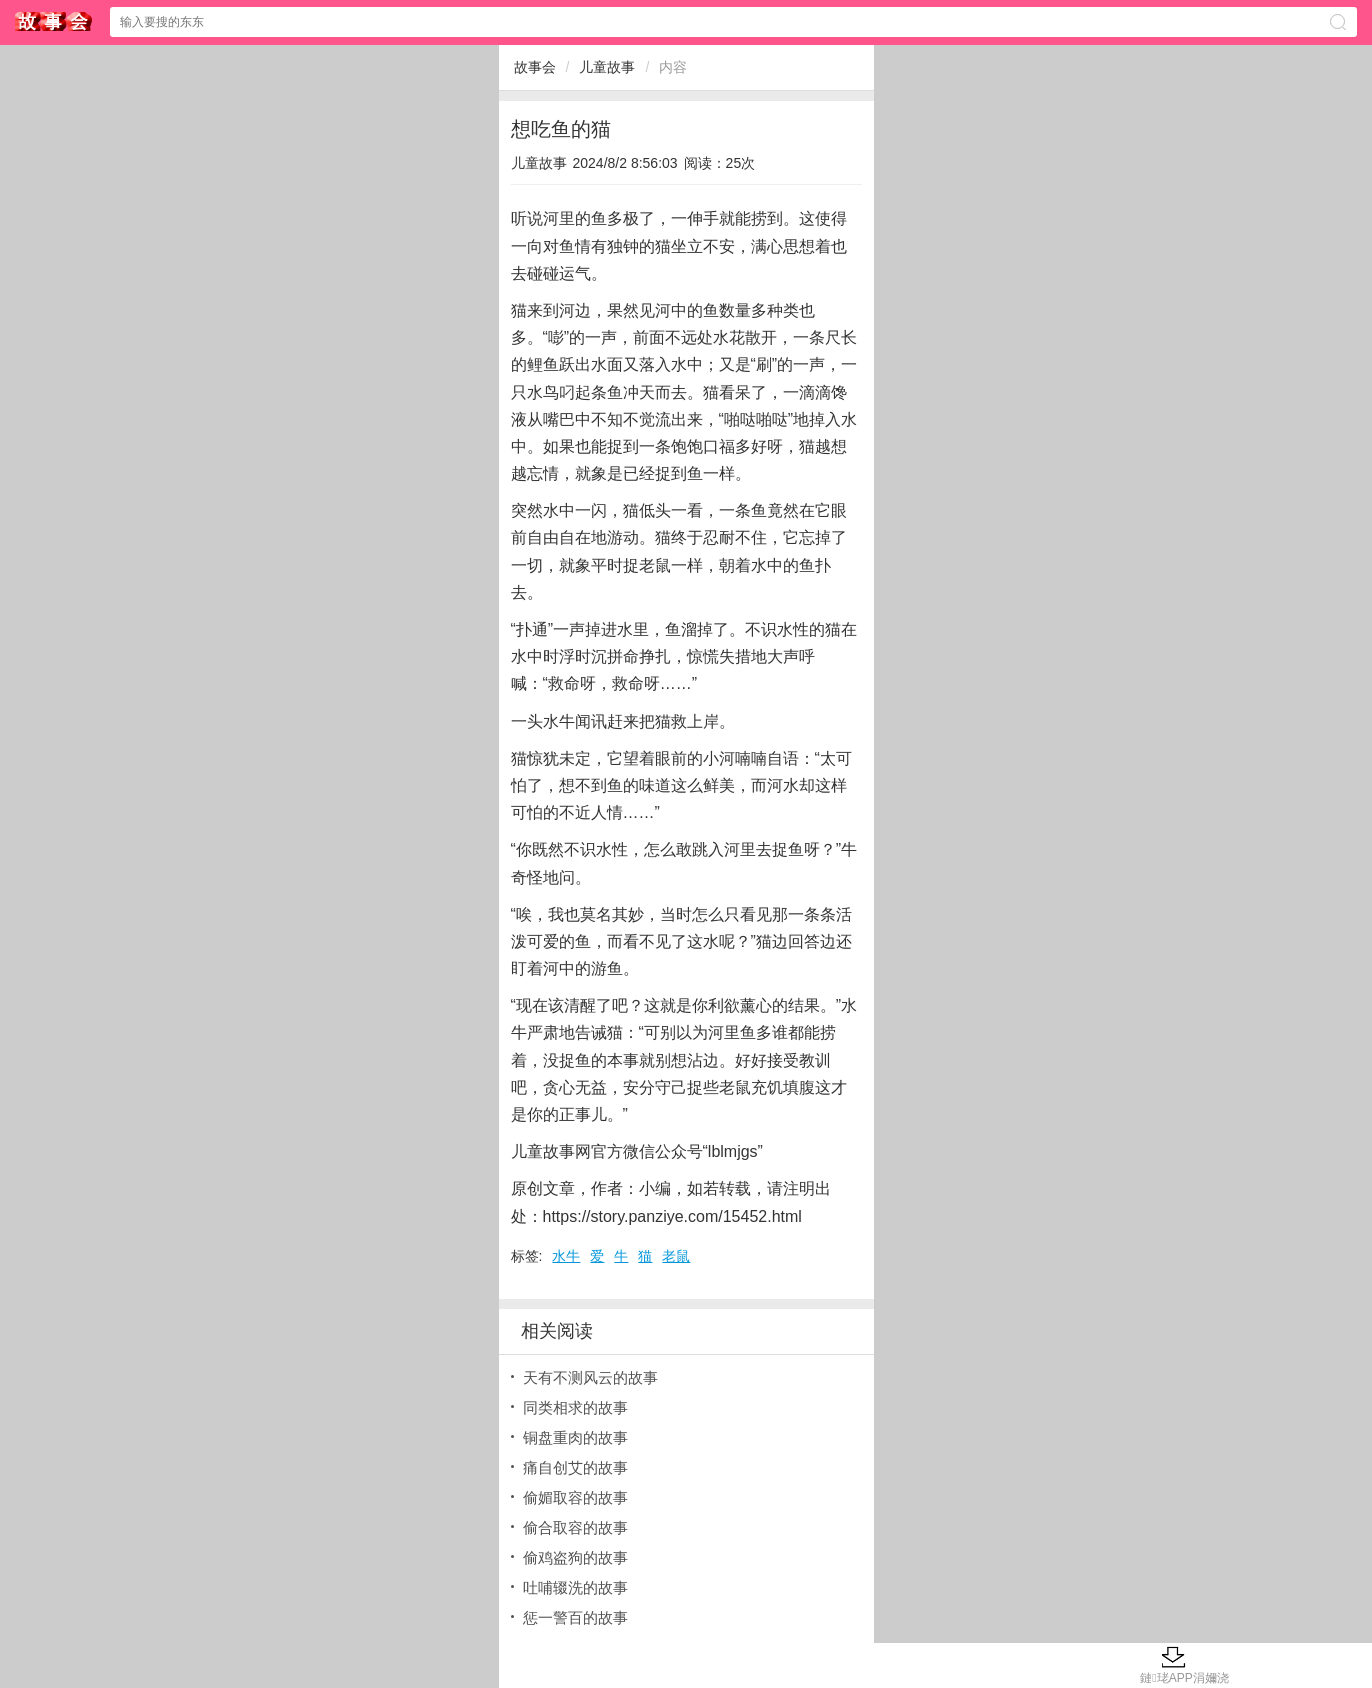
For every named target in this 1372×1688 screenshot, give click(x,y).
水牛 (566, 1256)
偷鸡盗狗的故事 (575, 1557)
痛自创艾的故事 (575, 1467)
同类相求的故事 (575, 1407)
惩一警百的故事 (575, 1617)
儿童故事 (607, 67)
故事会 (54, 21)
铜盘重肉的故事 (575, 1437)
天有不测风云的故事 (590, 1377)
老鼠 (676, 1256)
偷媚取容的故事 (575, 1497)
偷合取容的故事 (575, 1527)
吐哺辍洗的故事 (575, 1587)
